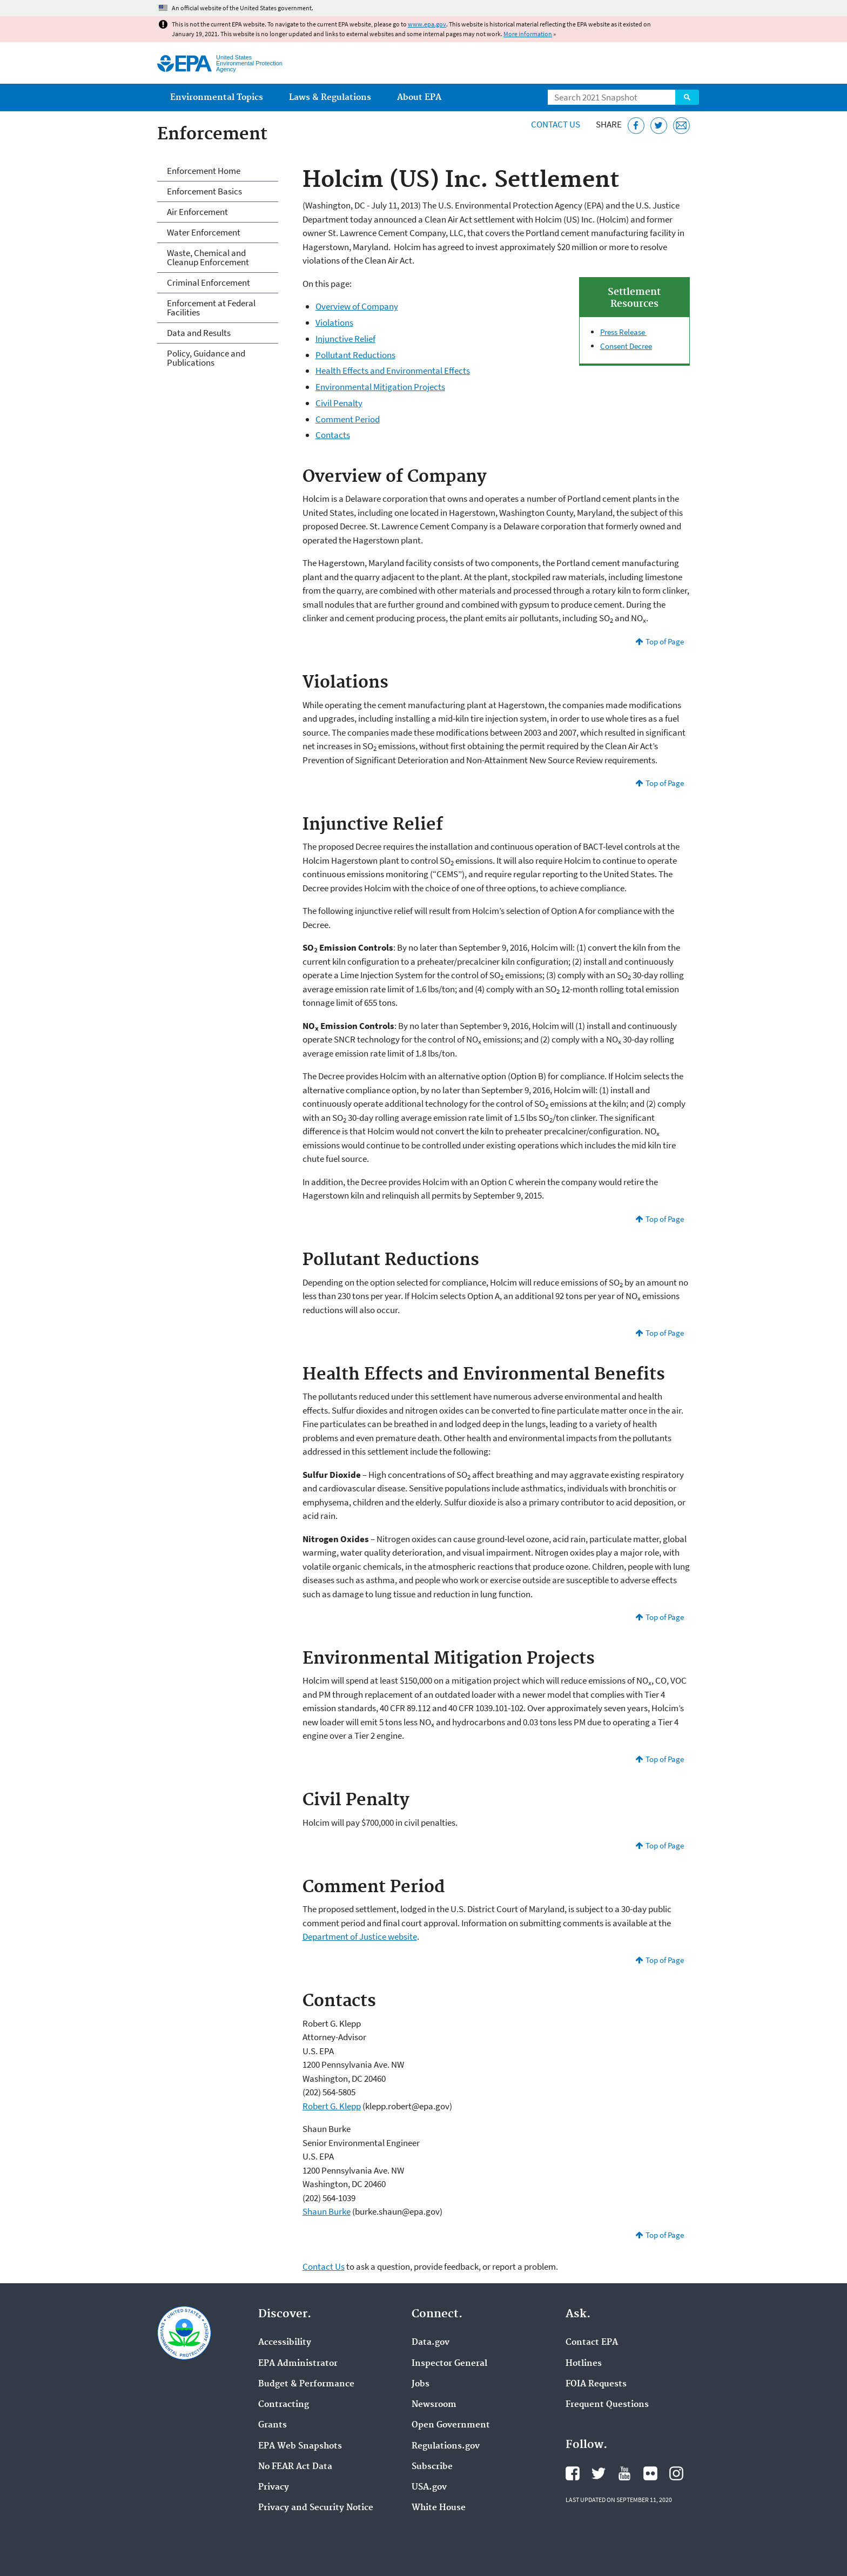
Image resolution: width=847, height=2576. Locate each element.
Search (687, 97)
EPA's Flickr (650, 2473)
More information (527, 34)
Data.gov (430, 2343)
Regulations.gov (446, 2446)
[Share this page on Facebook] (636, 125)
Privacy (273, 2487)
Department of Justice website (359, 1936)
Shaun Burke (326, 2211)
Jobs (420, 2384)
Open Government (451, 2425)
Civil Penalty (338, 403)
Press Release (623, 332)
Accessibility (284, 2343)
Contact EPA (592, 2343)
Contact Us (555, 124)
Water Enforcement (203, 232)
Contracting (283, 2405)
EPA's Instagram (676, 2473)
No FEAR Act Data (295, 2467)
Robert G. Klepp (331, 2106)
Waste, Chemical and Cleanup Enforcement (208, 257)
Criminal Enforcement (208, 282)
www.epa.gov (427, 24)
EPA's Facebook (573, 2473)
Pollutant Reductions (355, 355)
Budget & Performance (306, 2384)
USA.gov (429, 2487)
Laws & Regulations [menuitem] (330, 97)
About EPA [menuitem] (419, 97)
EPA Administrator (298, 2364)
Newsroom (434, 2405)
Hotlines (584, 2364)
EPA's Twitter (598, 2473)
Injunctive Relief (345, 339)
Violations (334, 322)
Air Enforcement (197, 212)
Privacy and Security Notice (315, 2508)
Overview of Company (356, 306)
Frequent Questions (607, 2405)
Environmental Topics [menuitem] (216, 97)
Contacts (332, 435)
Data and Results (199, 333)
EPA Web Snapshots (300, 2446)
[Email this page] (681, 125)
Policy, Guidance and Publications (206, 357)
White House (439, 2508)
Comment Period (347, 419)
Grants (272, 2425)
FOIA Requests (596, 2384)
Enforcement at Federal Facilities (211, 307)
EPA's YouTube (624, 2473)
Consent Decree (626, 346)
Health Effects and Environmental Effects (392, 370)
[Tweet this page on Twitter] (658, 125)
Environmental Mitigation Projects (380, 387)
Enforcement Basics (204, 191)
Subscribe (432, 2467)
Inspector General (449, 2364)
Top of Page (665, 641)
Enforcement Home (203, 171)
